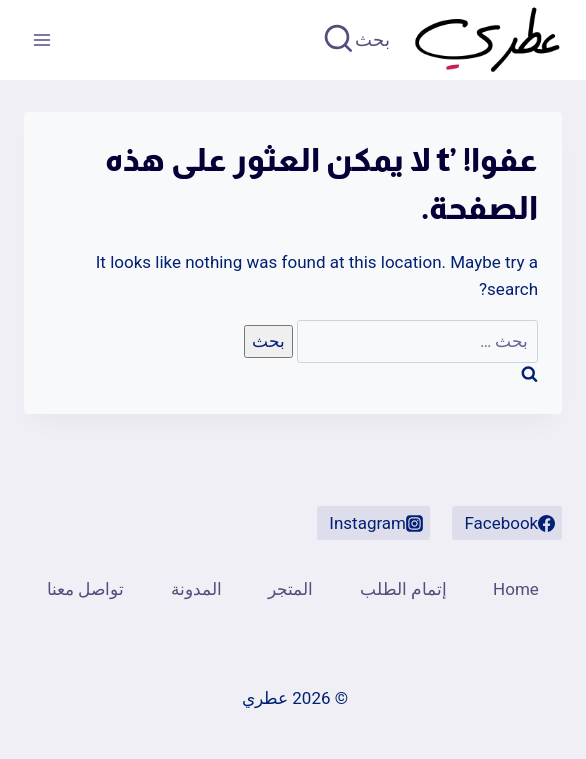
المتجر (290, 589)
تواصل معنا (85, 589)
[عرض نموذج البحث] (358, 40)
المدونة (196, 589)
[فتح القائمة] (42, 39)
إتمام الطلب (403, 589)
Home (516, 589)
